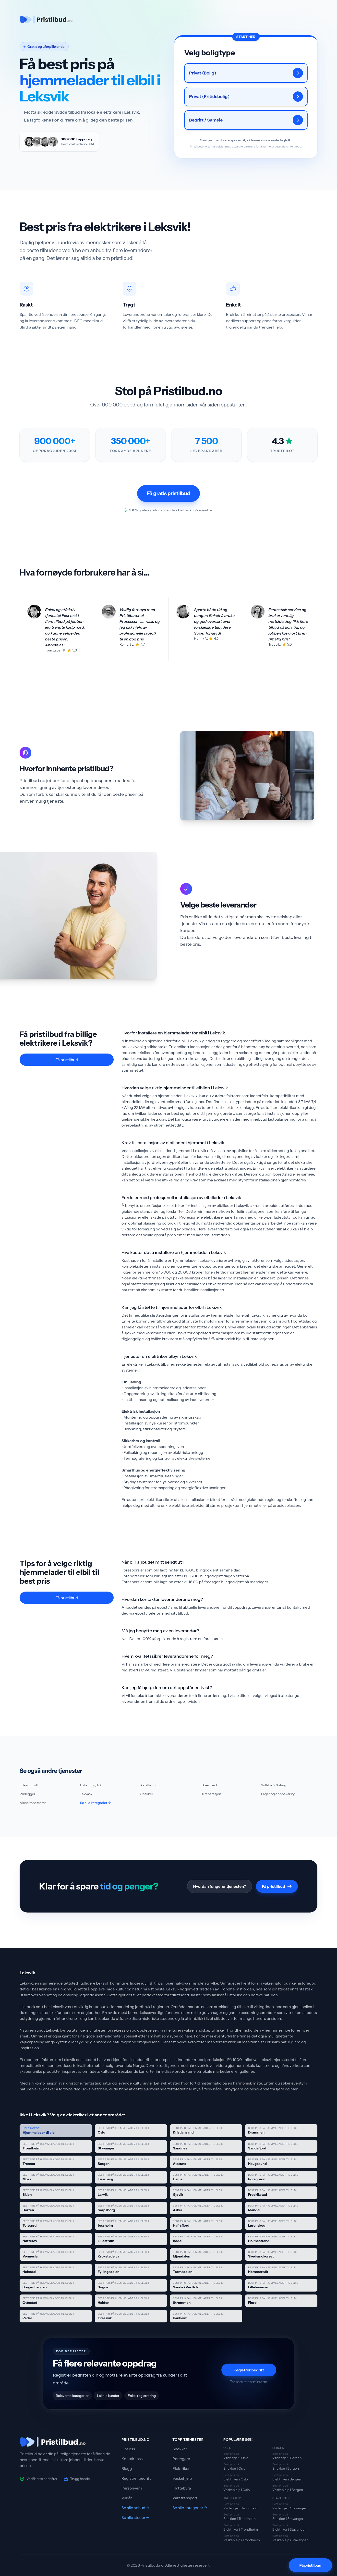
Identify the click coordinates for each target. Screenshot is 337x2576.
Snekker (146, 1794)
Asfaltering (148, 1785)
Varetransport (184, 2497)
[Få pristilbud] (310, 2565)
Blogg (126, 2468)
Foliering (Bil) (90, 1785)
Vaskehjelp (182, 2478)
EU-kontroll (29, 1785)
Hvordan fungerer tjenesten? (219, 1886)
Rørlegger (27, 1794)
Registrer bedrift (249, 2369)
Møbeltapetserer (33, 1803)
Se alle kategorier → (95, 1803)
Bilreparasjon (211, 1794)
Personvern (131, 2488)
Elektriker (181, 2468)
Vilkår (126, 2497)
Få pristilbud (66, 1059)
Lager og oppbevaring (278, 1794)
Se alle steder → (135, 2517)
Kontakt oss (132, 2458)
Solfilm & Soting (273, 1785)
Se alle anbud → (135, 2507)
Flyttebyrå (181, 2488)
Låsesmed (209, 1785)
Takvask (86, 1794)
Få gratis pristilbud (168, 493)
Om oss (128, 2448)
